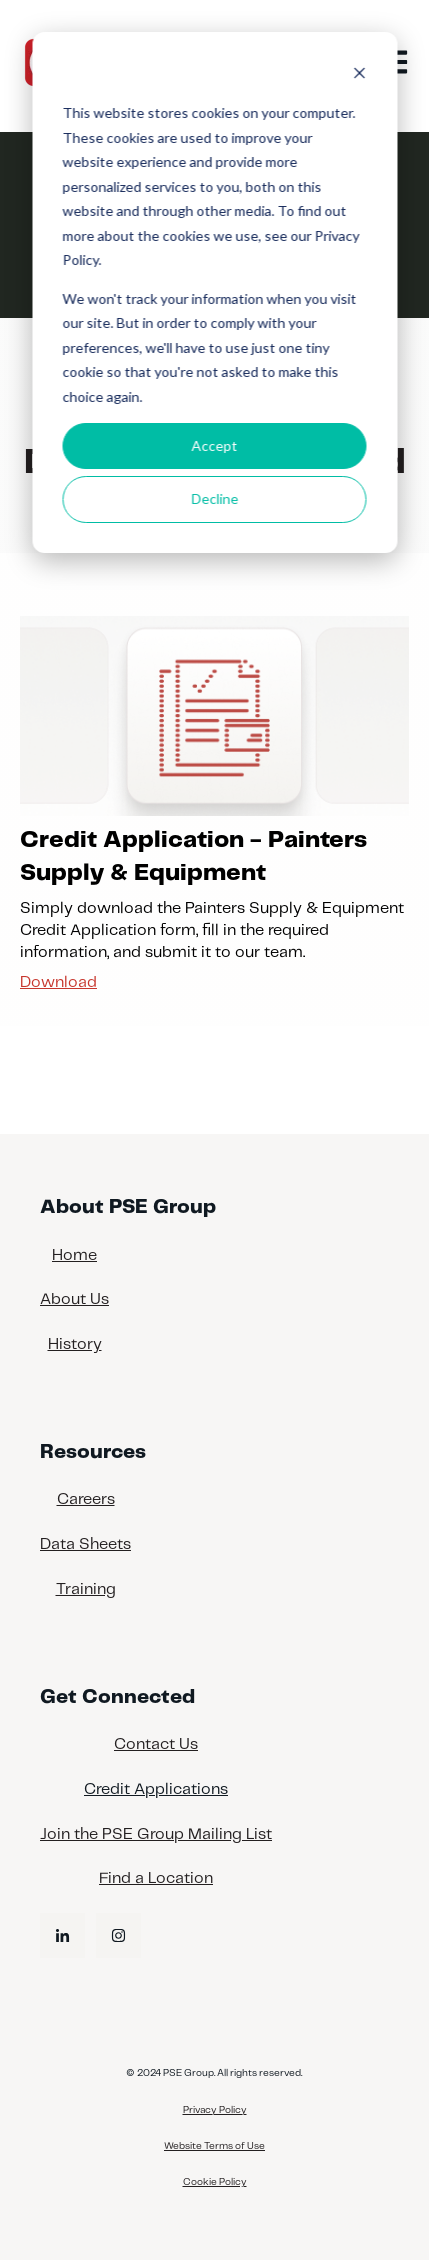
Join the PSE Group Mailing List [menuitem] (156, 1834)
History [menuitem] (75, 1344)
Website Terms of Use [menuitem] (214, 2146)
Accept (215, 445)
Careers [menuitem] (86, 1499)
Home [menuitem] (74, 1255)
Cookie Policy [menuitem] (215, 2182)
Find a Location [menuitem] (156, 1878)
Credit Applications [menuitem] (156, 1789)
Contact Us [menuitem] (156, 1744)
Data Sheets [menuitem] (85, 1544)
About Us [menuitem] (74, 1299)
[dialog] (214, 292)
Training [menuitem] (86, 1589)
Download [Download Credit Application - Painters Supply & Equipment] (58, 982)
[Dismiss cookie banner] (359, 75)
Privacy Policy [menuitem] (215, 2110)
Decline (214, 498)
